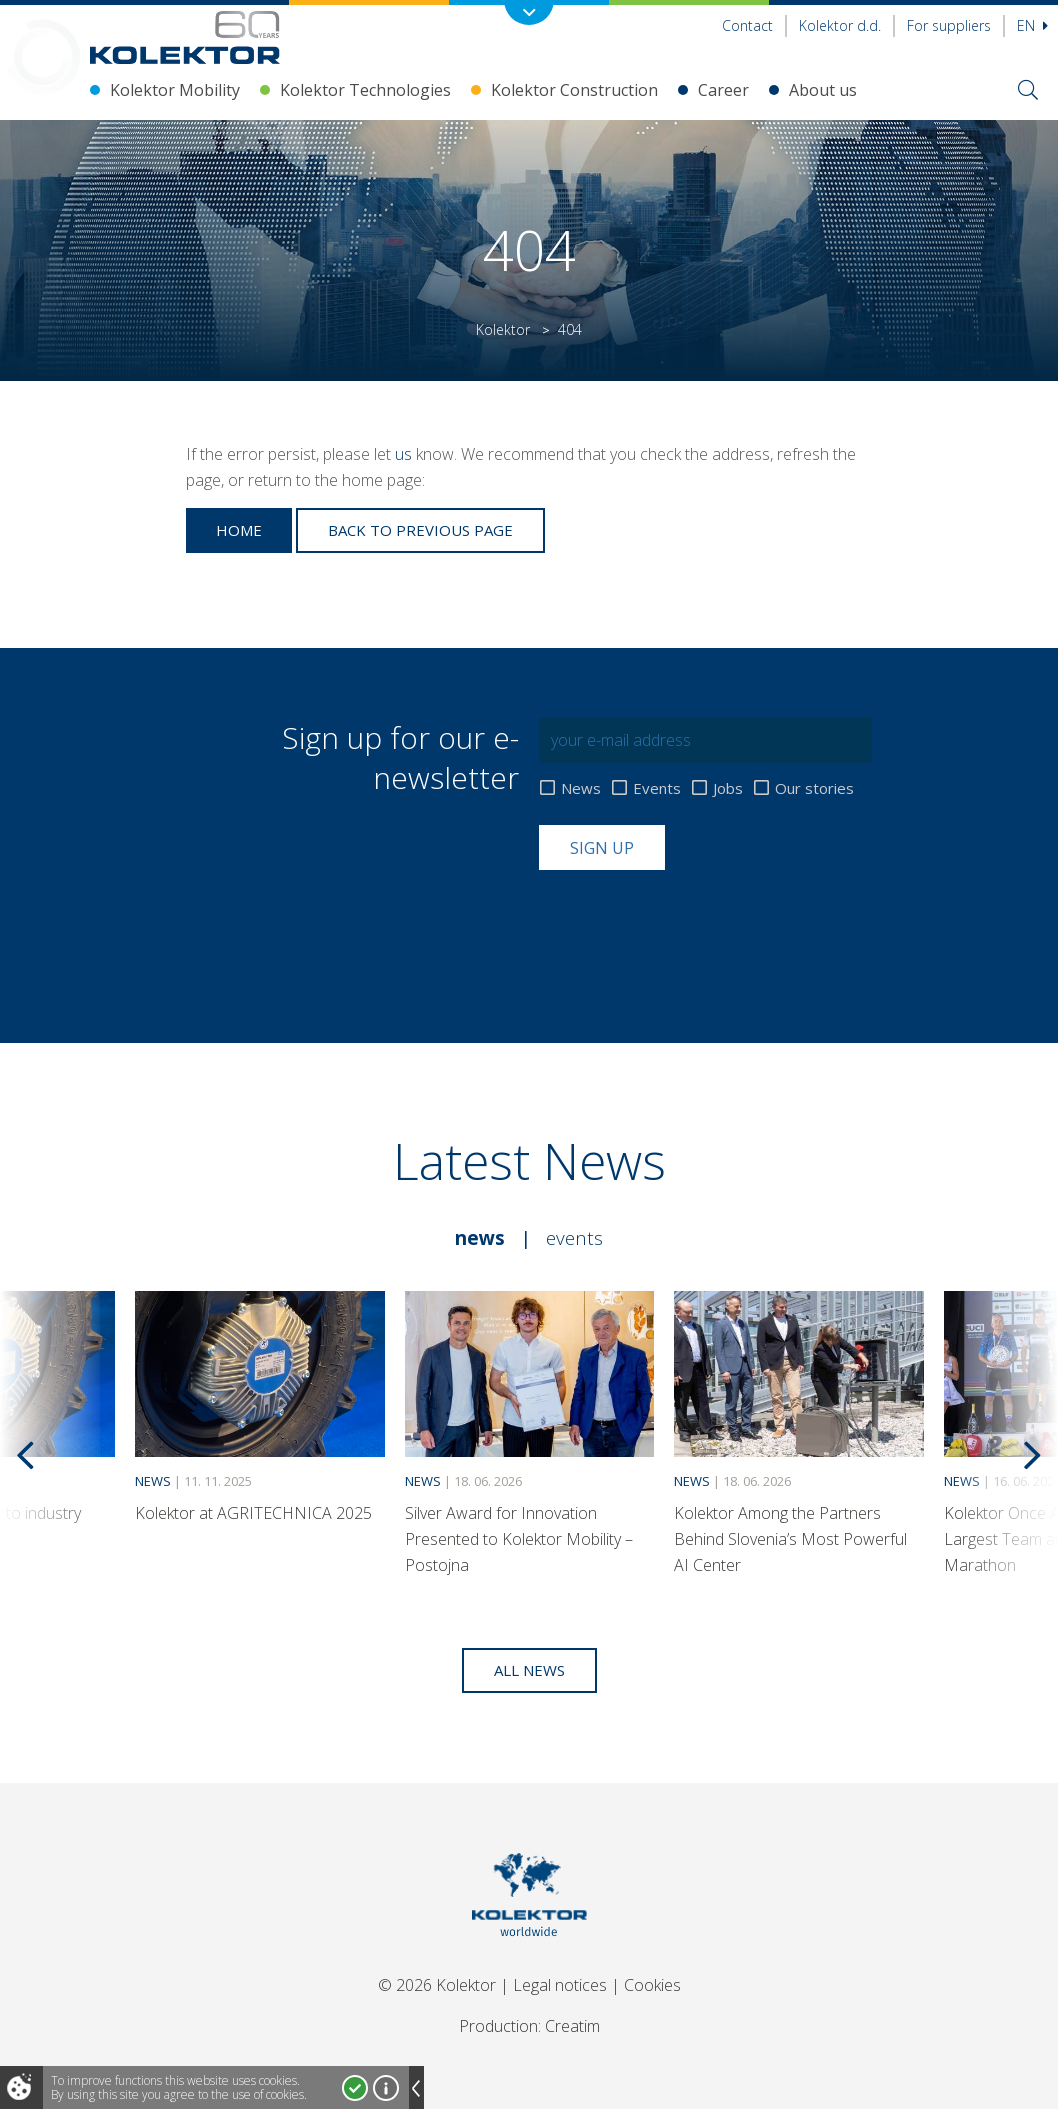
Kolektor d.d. (840, 25)
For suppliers (949, 25)
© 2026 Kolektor (437, 1985)
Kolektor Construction (574, 90)
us (403, 454)
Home (239, 530)
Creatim (572, 2026)
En (1032, 25)
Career (723, 90)
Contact (747, 25)
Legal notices (560, 1985)
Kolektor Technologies (365, 90)
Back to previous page (420, 530)
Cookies (652, 1985)
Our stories (814, 788)
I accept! (355, 2088)
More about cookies (386, 2088)
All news (529, 1670)
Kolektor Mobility (175, 90)
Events (657, 788)
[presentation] (691, 919)
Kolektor (503, 329)
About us (823, 90)
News (581, 788)
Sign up (602, 848)
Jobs (728, 788)
